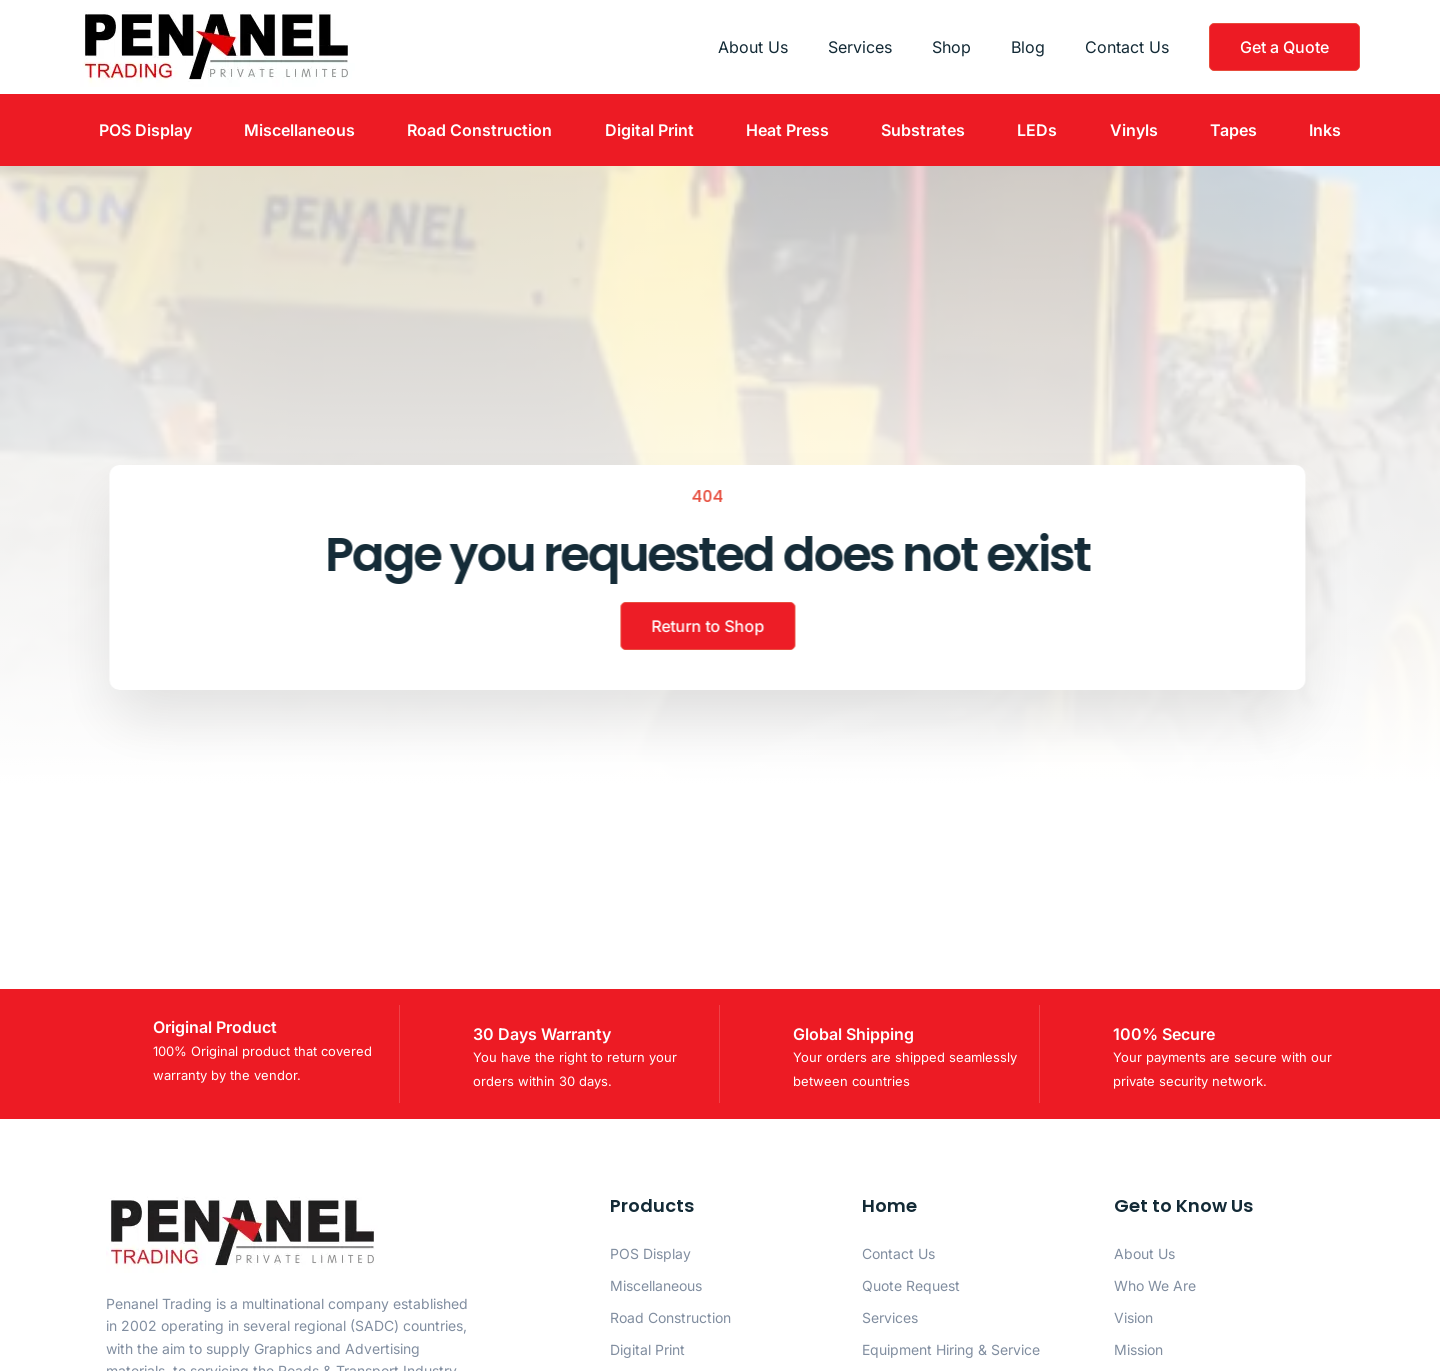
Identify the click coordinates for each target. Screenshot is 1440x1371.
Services (860, 47)
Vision (1133, 1317)
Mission (1138, 1349)
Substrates (923, 130)
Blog (1028, 47)
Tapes (1233, 130)
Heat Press (787, 130)
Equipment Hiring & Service (951, 1349)
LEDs (1037, 130)
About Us (753, 47)
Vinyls (1134, 130)
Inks (1325, 130)
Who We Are (1155, 1285)
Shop (951, 47)
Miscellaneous (299, 130)
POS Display (145, 130)
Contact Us (1127, 47)
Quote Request (911, 1285)
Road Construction (479, 130)
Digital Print (649, 130)
